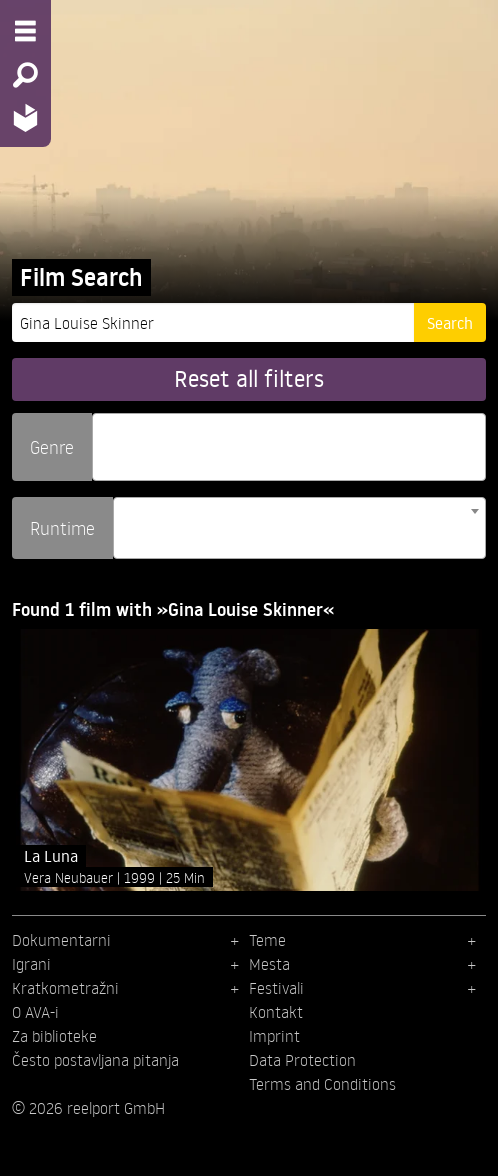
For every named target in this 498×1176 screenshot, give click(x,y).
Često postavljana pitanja (95, 1060)
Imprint (274, 1036)
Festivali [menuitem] (276, 988)
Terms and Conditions (322, 1084)
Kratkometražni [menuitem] (65, 988)
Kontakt (276, 1012)
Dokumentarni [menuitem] (61, 940)
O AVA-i (35, 1012)
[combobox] (289, 447)
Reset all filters (249, 378)
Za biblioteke (54, 1036)
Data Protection (302, 1060)
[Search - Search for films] (25, 75)
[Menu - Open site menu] (25, 31)
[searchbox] (105, 438)
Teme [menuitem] (267, 940)
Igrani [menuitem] (31, 964)
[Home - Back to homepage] (25, 117)
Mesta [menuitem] (269, 964)
